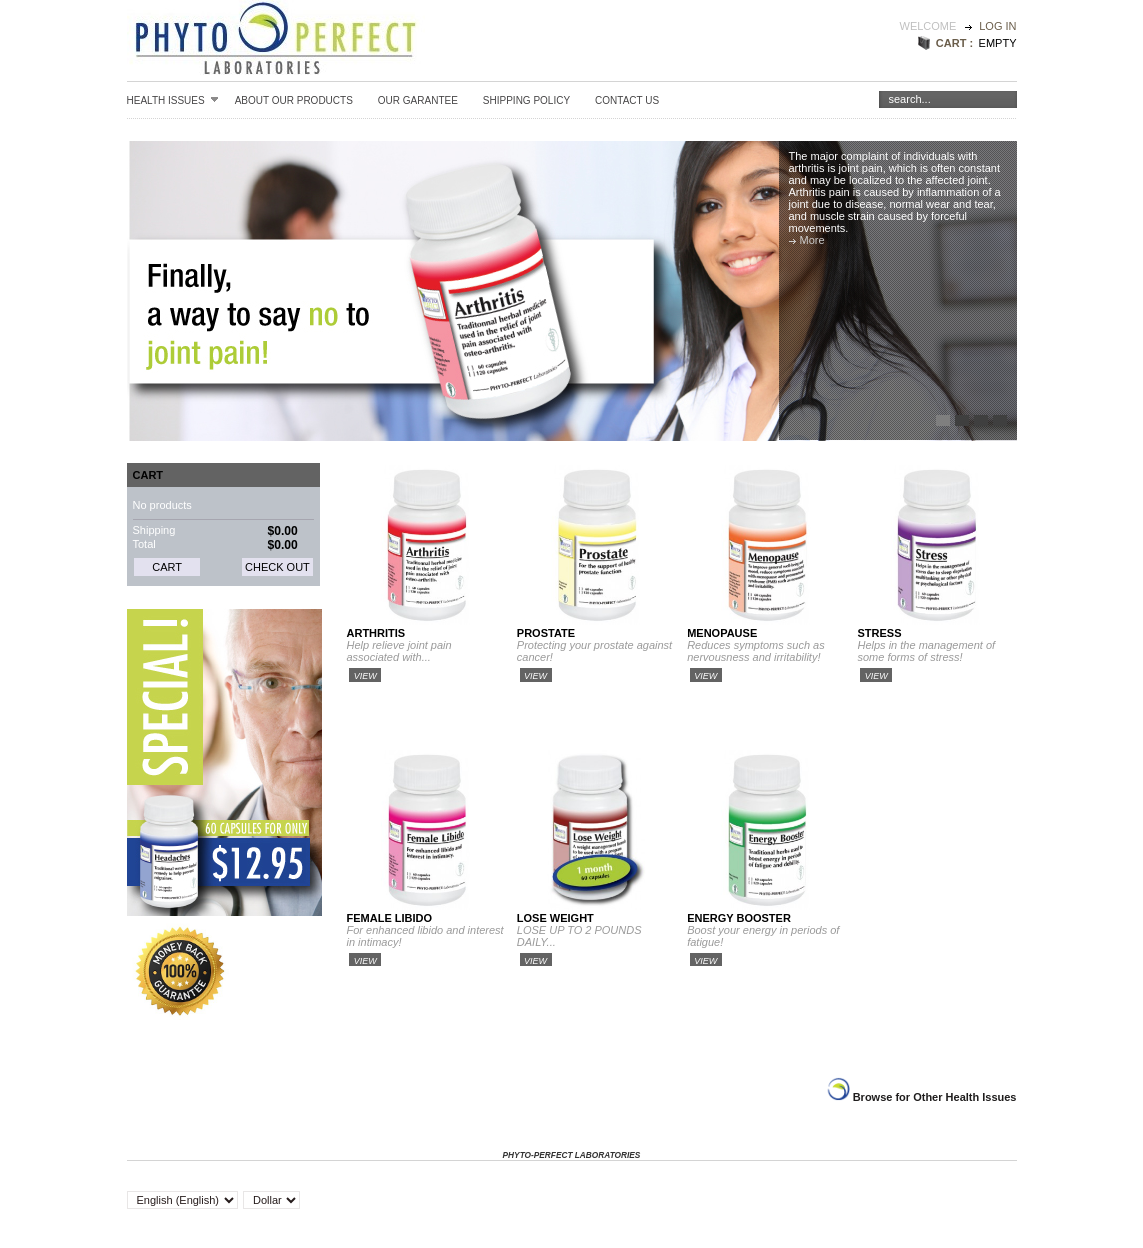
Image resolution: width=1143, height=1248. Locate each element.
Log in (997, 26)
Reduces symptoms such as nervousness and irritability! (756, 651)
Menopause (722, 633)
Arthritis (376, 633)
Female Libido (390, 918)
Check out (277, 567)
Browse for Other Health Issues (933, 1097)
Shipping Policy (526, 100)
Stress (879, 633)
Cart (148, 475)
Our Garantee (418, 100)
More (812, 240)
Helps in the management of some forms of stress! (926, 651)
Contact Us (627, 100)
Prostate (546, 633)
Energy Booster (739, 918)
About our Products (294, 100)
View (365, 676)
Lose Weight (555, 918)
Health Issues (173, 100)
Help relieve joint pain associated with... (399, 651)
